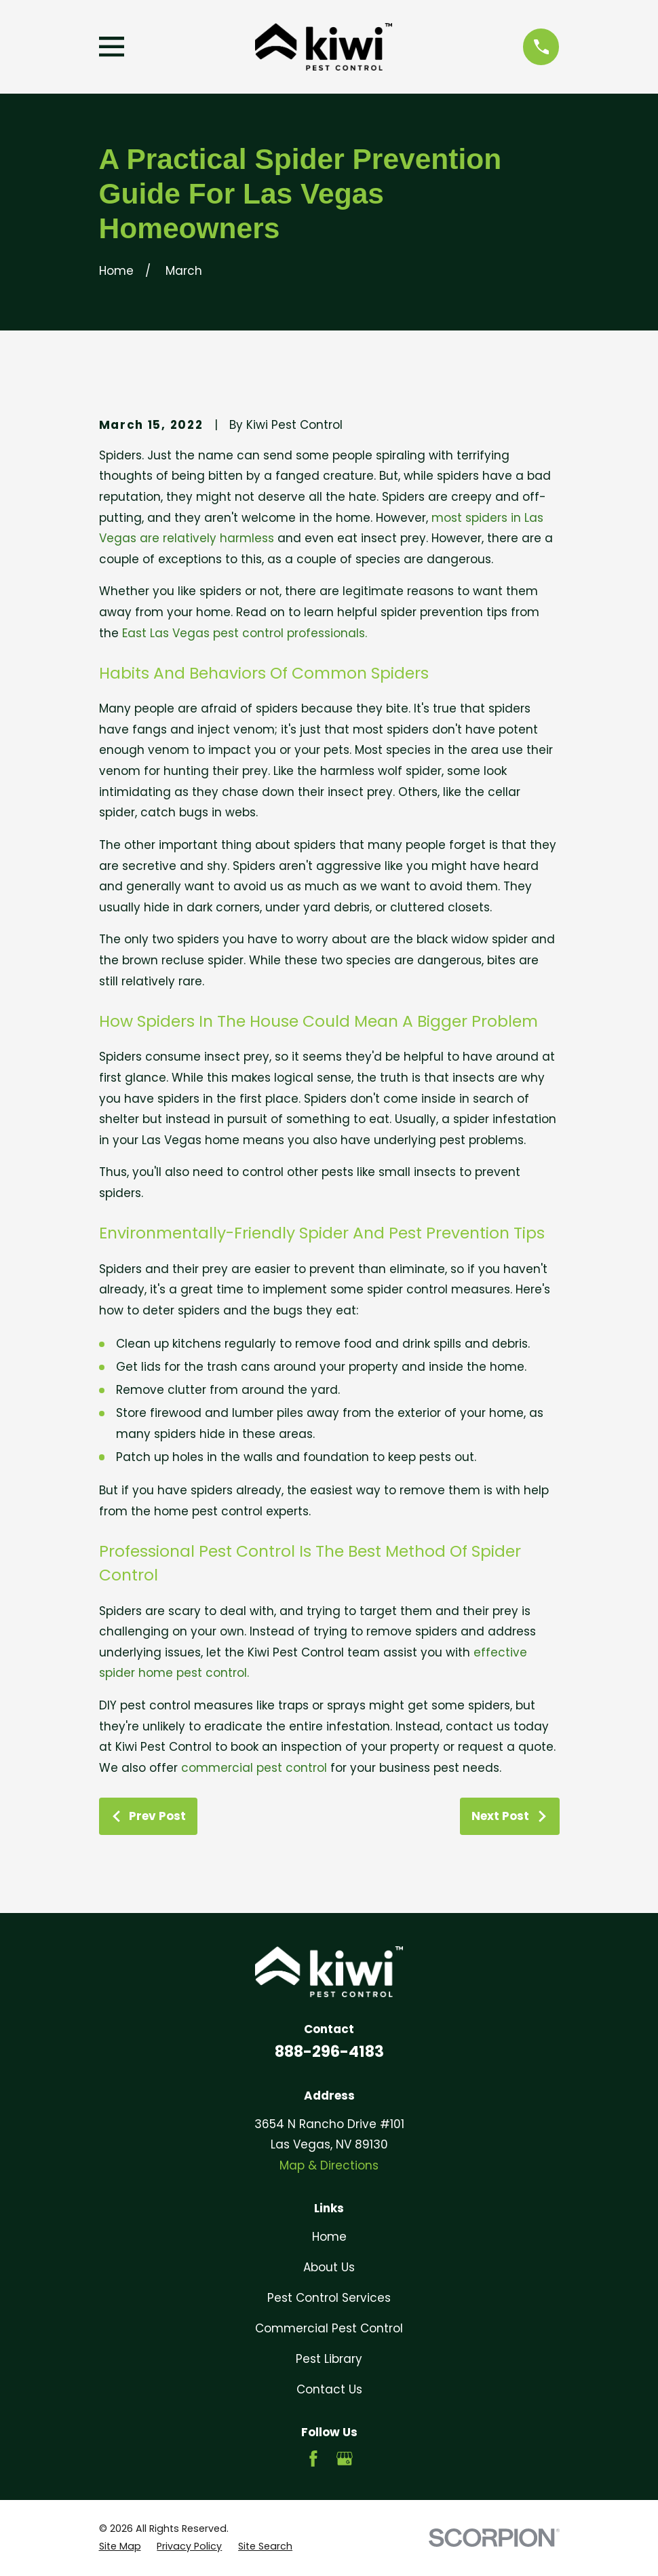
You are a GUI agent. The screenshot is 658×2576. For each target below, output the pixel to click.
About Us (329, 2267)
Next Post (509, 1816)
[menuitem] (120, 2547)
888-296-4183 (329, 2051)
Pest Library (329, 2359)
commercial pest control (254, 1768)
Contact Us (329, 2389)
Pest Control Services (329, 2298)
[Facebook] (313, 2458)
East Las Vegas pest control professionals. (244, 633)
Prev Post (148, 1816)
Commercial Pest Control (329, 2328)
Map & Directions (329, 2165)
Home (329, 2237)
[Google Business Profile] (344, 2458)
